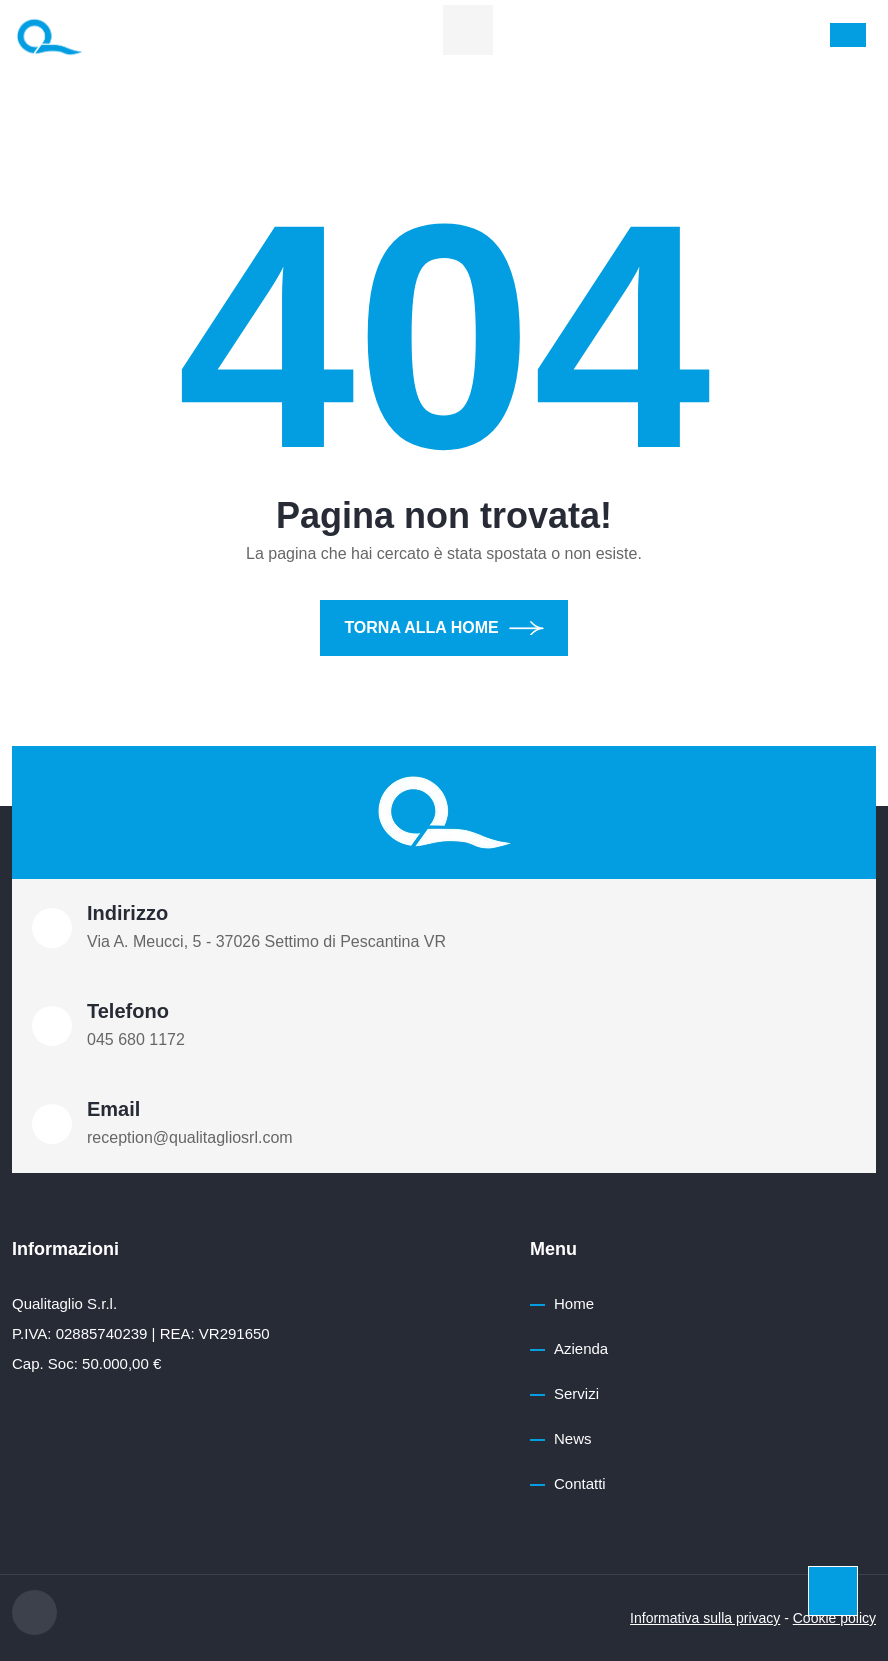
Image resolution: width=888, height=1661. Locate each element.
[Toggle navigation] (848, 35)
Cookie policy (834, 1618)
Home (574, 1303)
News (573, 1438)
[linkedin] (468, 30)
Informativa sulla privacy (705, 1618)
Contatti (580, 1483)
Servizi (576, 1393)
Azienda (581, 1348)
